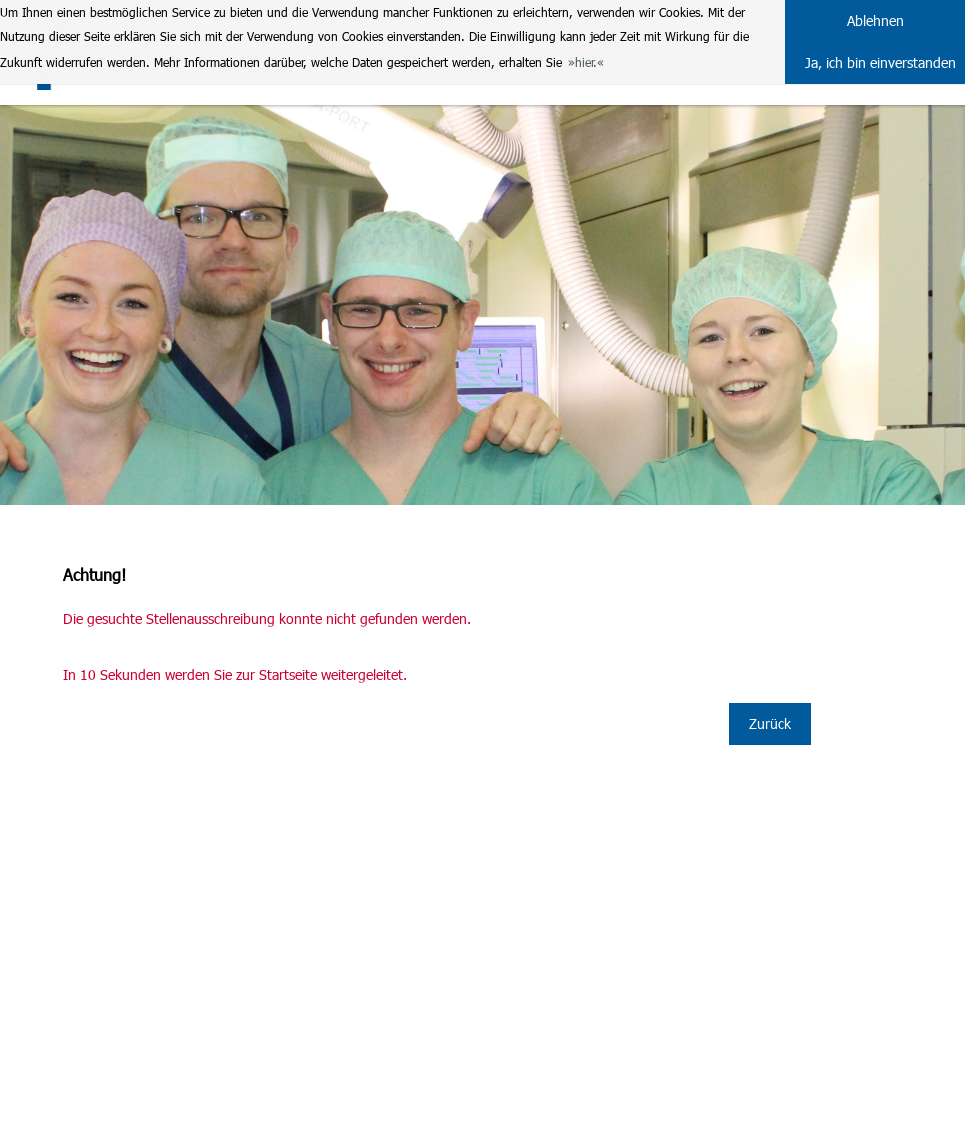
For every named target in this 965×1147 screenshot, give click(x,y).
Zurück (770, 723)
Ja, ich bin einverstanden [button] (880, 62)
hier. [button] (586, 62)
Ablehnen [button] (875, 20)
